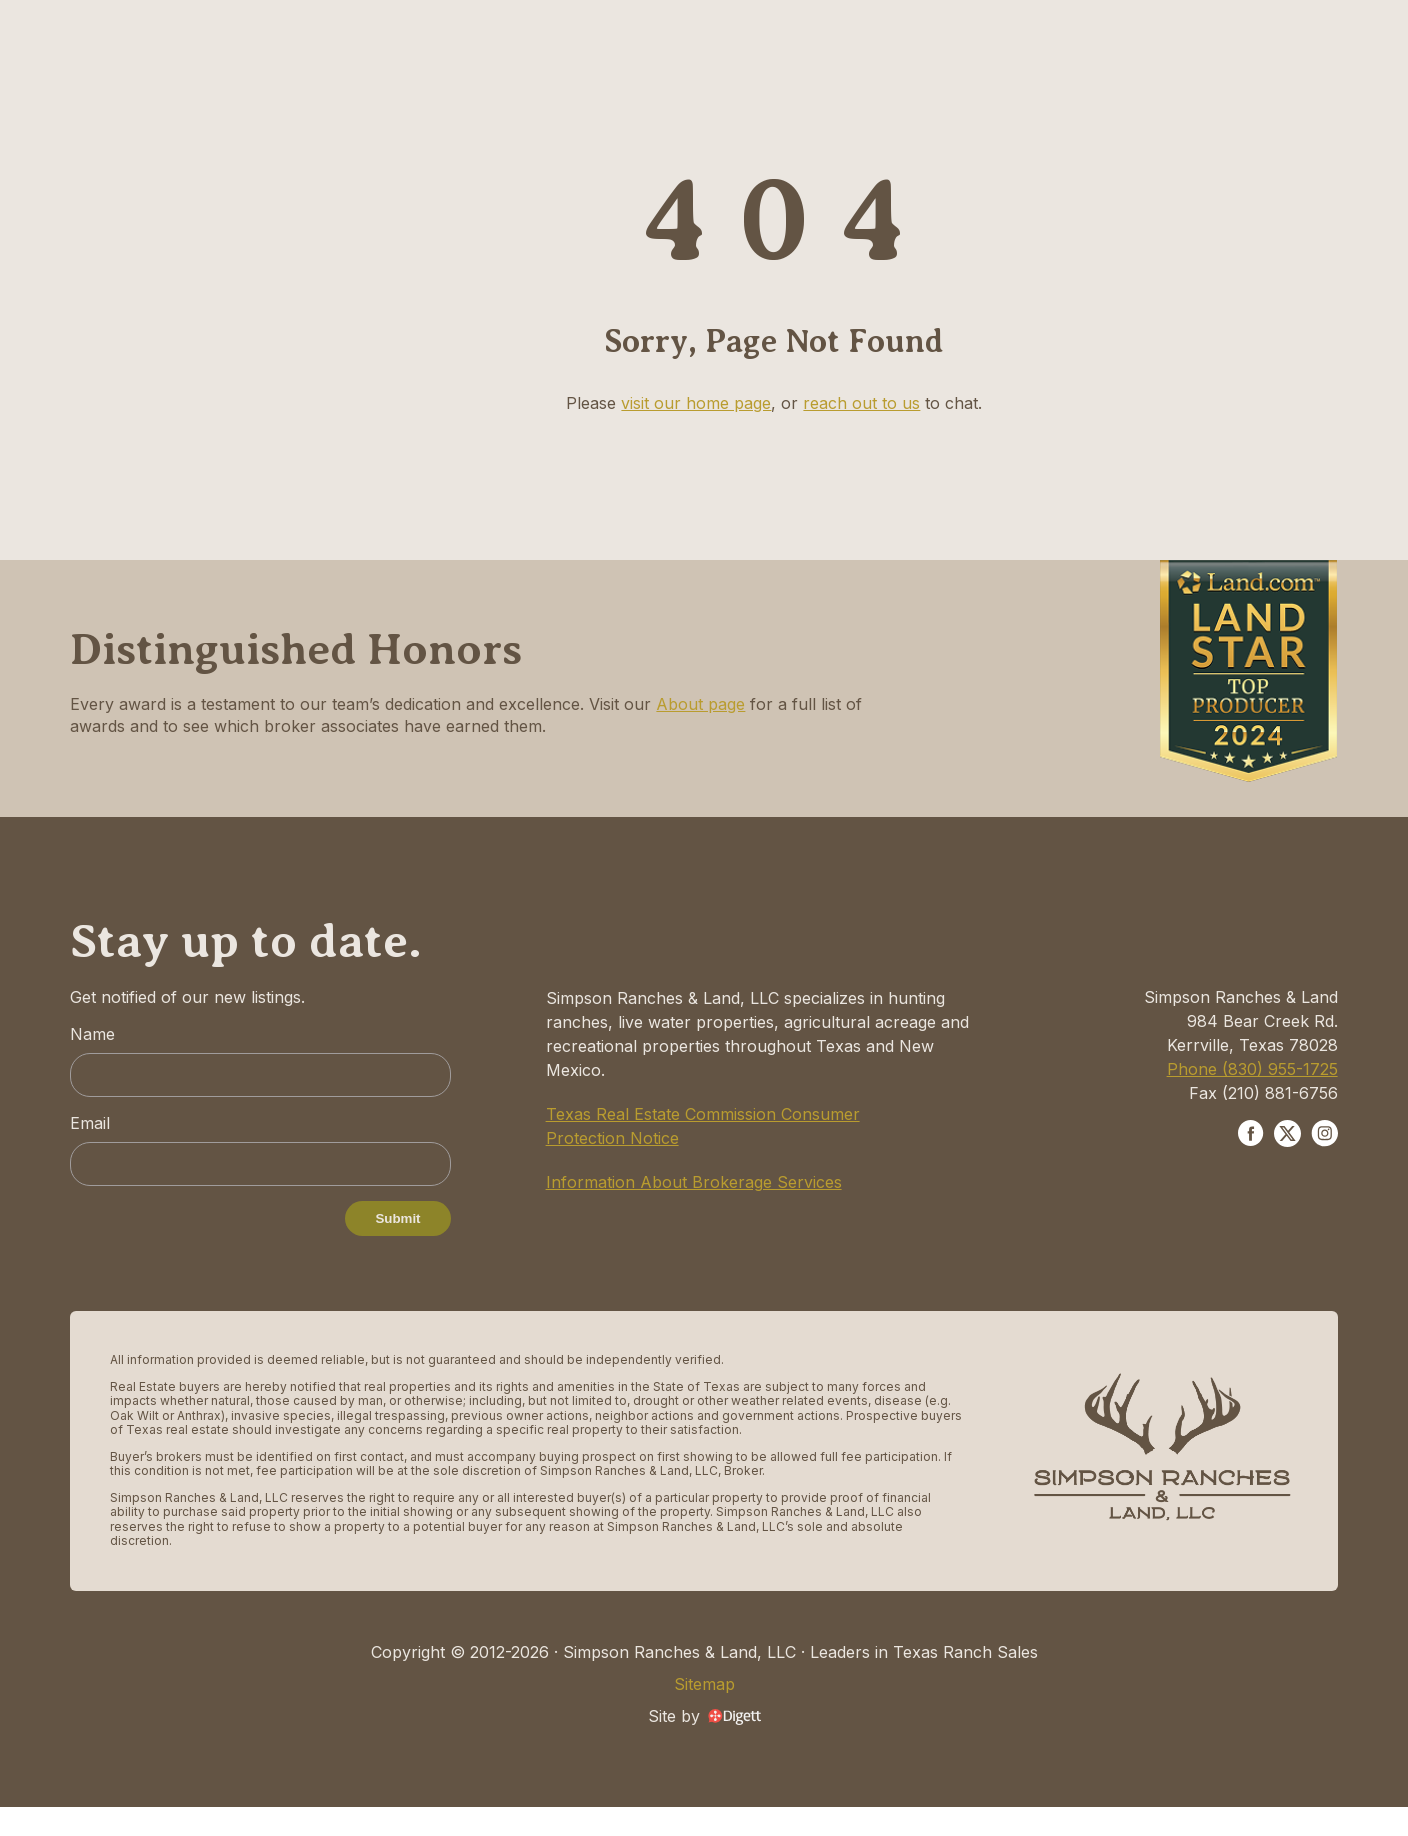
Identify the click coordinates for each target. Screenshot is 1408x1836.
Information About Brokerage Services (694, 1182)
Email (90, 1123)
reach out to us (861, 403)
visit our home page (696, 403)
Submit (397, 1218)
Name (92, 1034)
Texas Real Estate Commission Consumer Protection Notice (703, 1126)
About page (700, 704)
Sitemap (704, 1684)
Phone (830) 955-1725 (1252, 1069)
